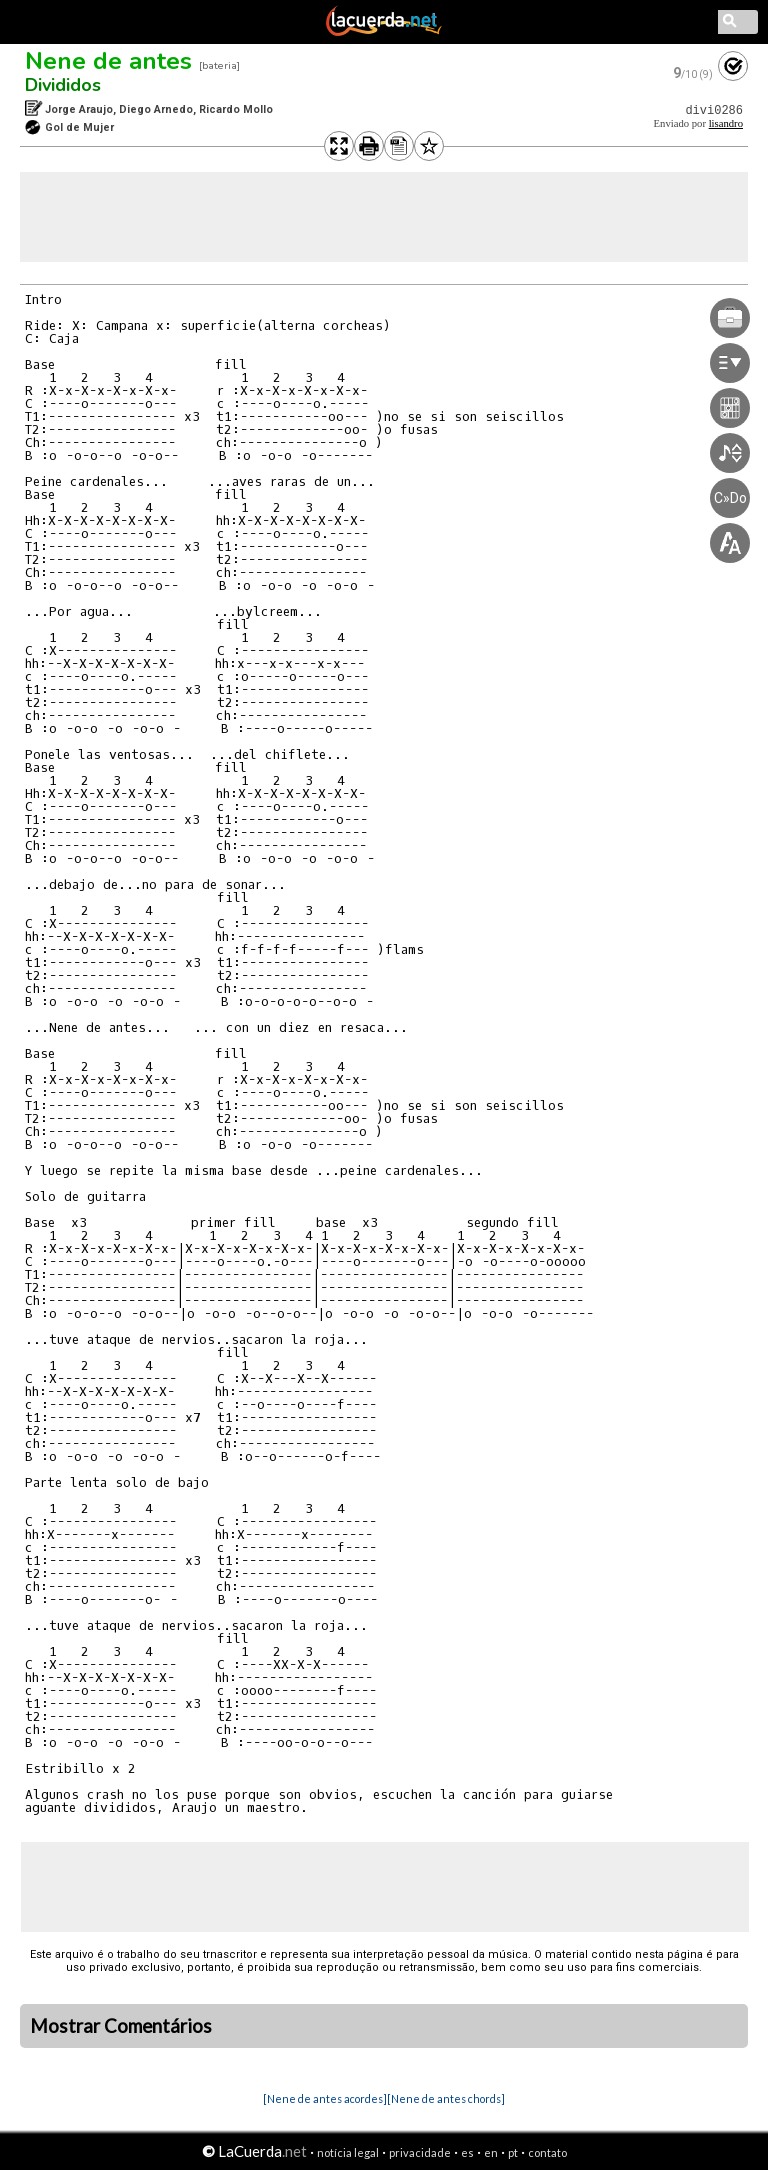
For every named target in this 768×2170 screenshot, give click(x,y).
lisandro (726, 123)
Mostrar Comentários (121, 2026)
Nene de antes (108, 61)
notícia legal (348, 2152)
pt (513, 2152)
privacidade (420, 2152)
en (491, 2152)
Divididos (63, 85)
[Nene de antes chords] (446, 2098)
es (467, 2152)
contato (547, 2152)
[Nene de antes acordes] (325, 2098)
